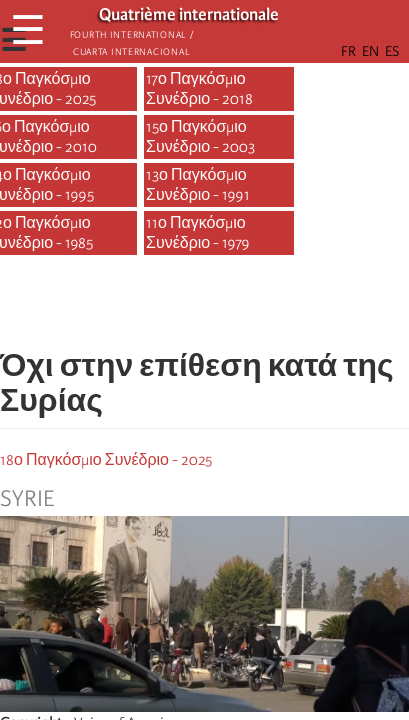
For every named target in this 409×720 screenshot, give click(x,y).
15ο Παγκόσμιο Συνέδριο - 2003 (200, 137)
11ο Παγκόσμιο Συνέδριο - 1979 (198, 233)
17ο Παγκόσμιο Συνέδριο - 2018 (199, 89)
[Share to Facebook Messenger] (205, 307)
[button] (261, 307)
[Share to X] (177, 307)
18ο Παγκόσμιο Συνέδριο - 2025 (106, 460)
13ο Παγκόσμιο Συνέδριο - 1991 (198, 185)
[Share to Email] (233, 307)
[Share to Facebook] (149, 307)
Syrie (27, 499)
